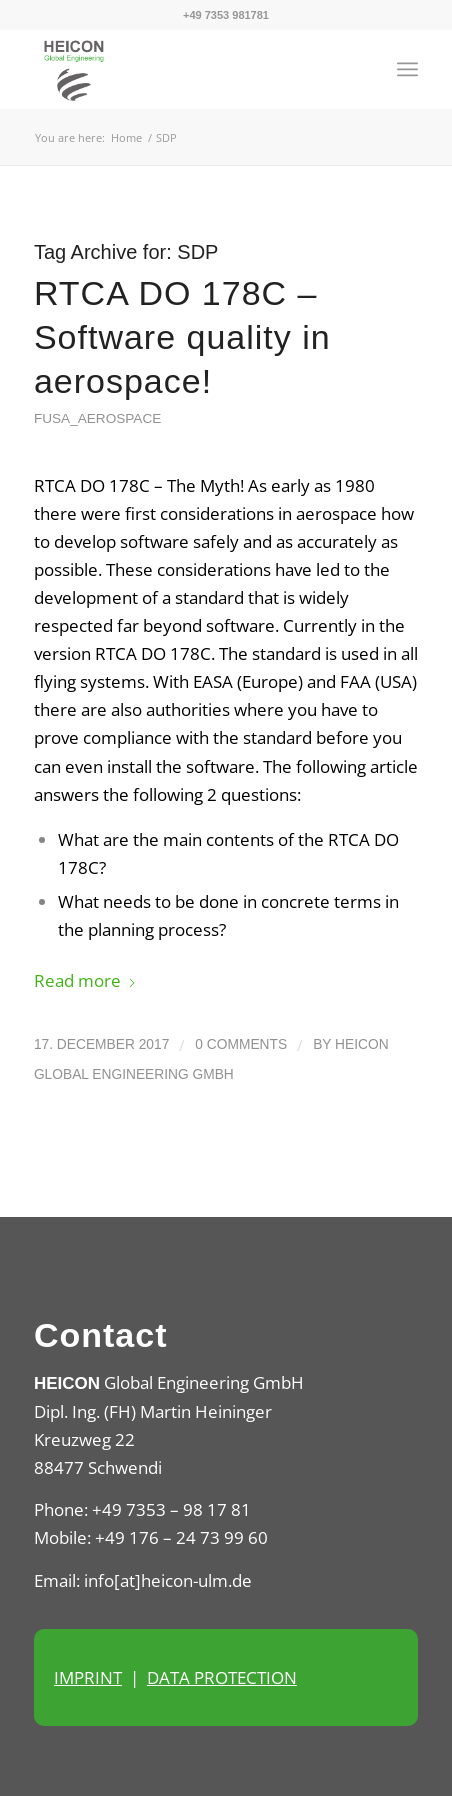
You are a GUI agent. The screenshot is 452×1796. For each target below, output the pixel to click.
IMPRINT (88, 1677)
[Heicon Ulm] (187, 69)
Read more (85, 980)
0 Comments (241, 1044)
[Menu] (407, 69)
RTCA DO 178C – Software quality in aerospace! (182, 337)
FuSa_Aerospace (97, 418)
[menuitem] (407, 69)
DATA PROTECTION (222, 1677)
